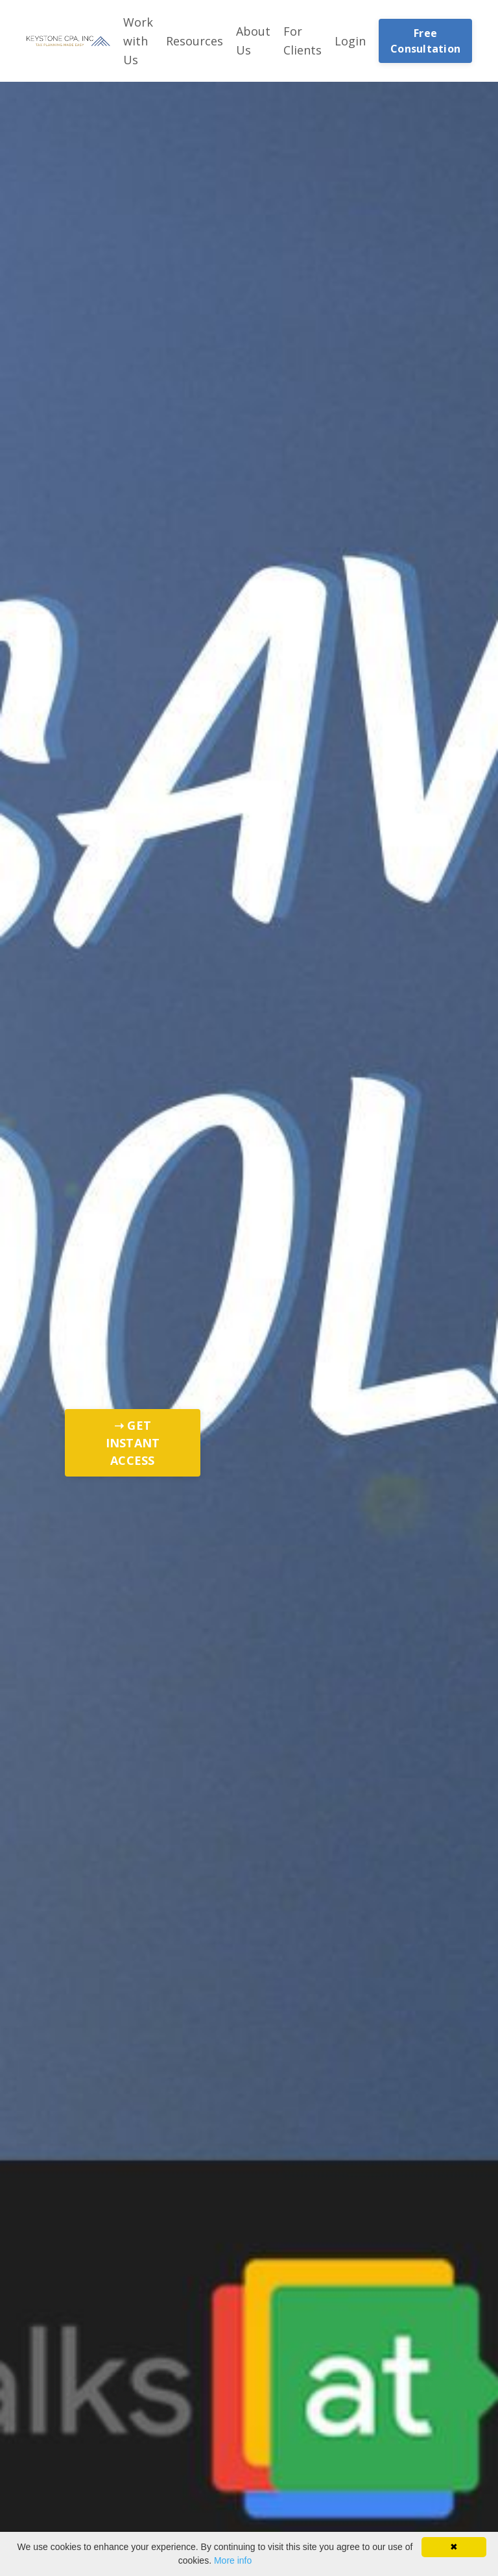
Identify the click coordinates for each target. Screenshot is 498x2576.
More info (233, 2560)
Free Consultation (425, 41)
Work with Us (138, 40)
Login (350, 41)
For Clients (302, 40)
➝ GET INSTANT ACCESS (133, 1442)
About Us (253, 40)
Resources (194, 41)
